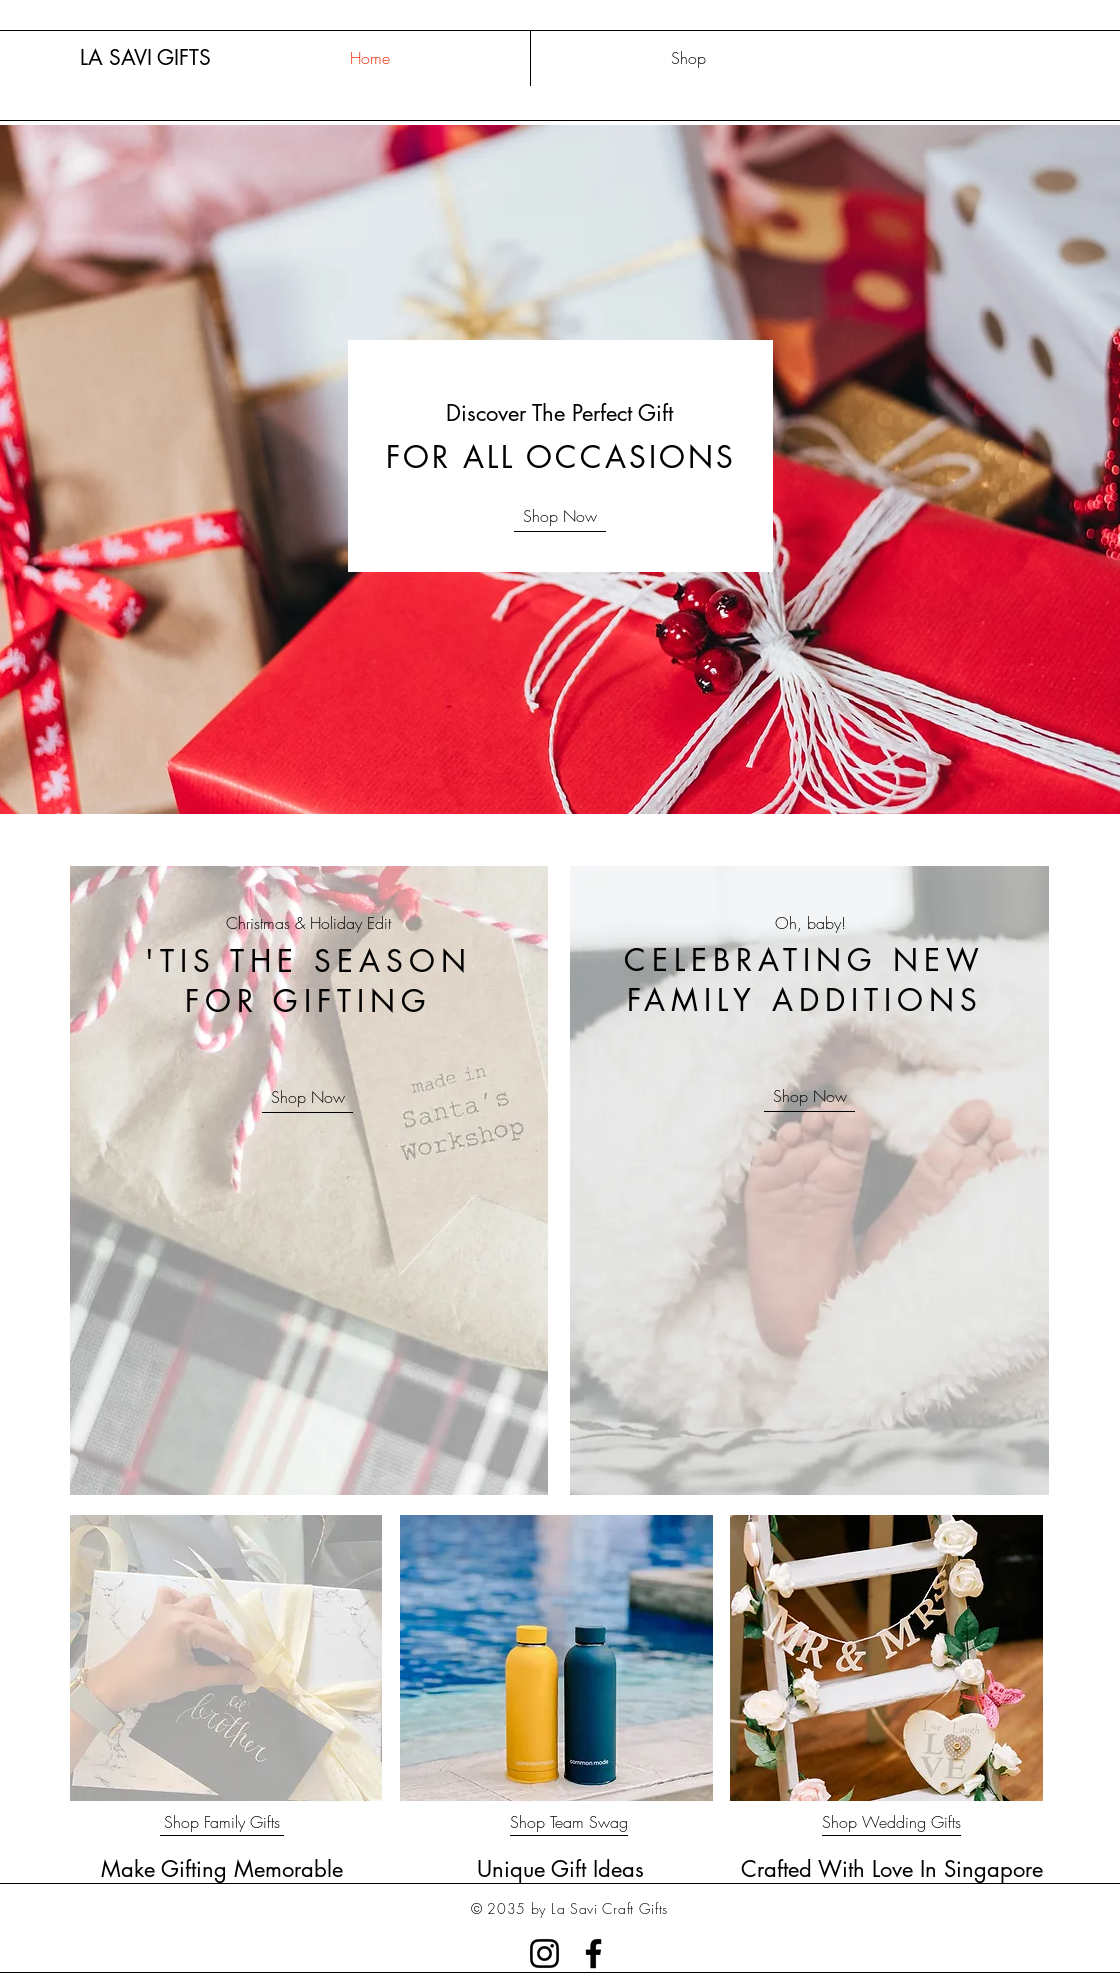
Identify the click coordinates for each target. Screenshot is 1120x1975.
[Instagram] (544, 1953)
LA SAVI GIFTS (145, 57)
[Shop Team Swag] (569, 1822)
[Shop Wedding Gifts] (891, 1822)
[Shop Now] (560, 516)
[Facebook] (593, 1953)
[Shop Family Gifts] (222, 1822)
